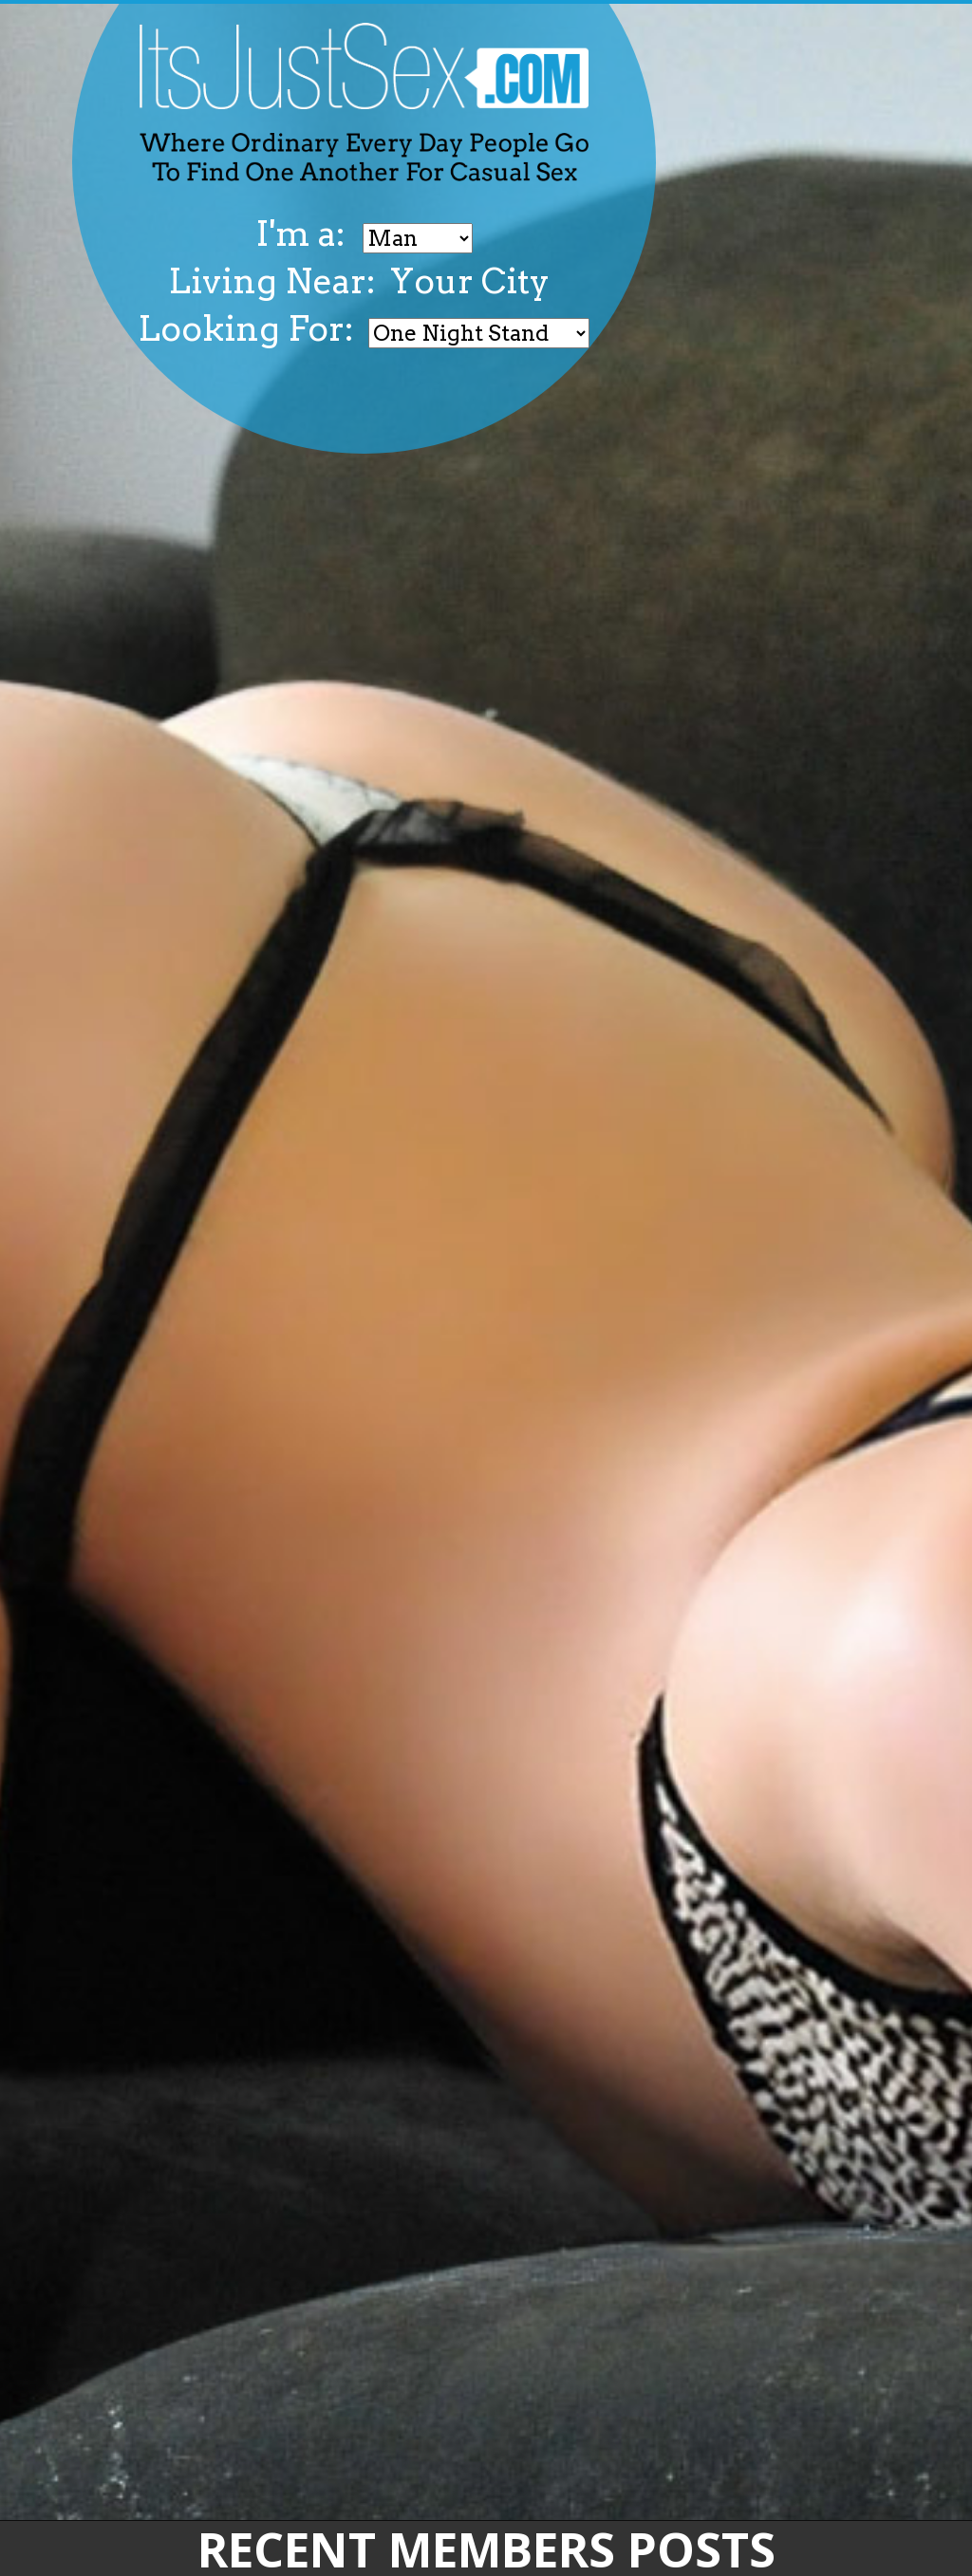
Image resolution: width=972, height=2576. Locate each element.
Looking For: (246, 328)
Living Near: (272, 281)
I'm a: (304, 233)
